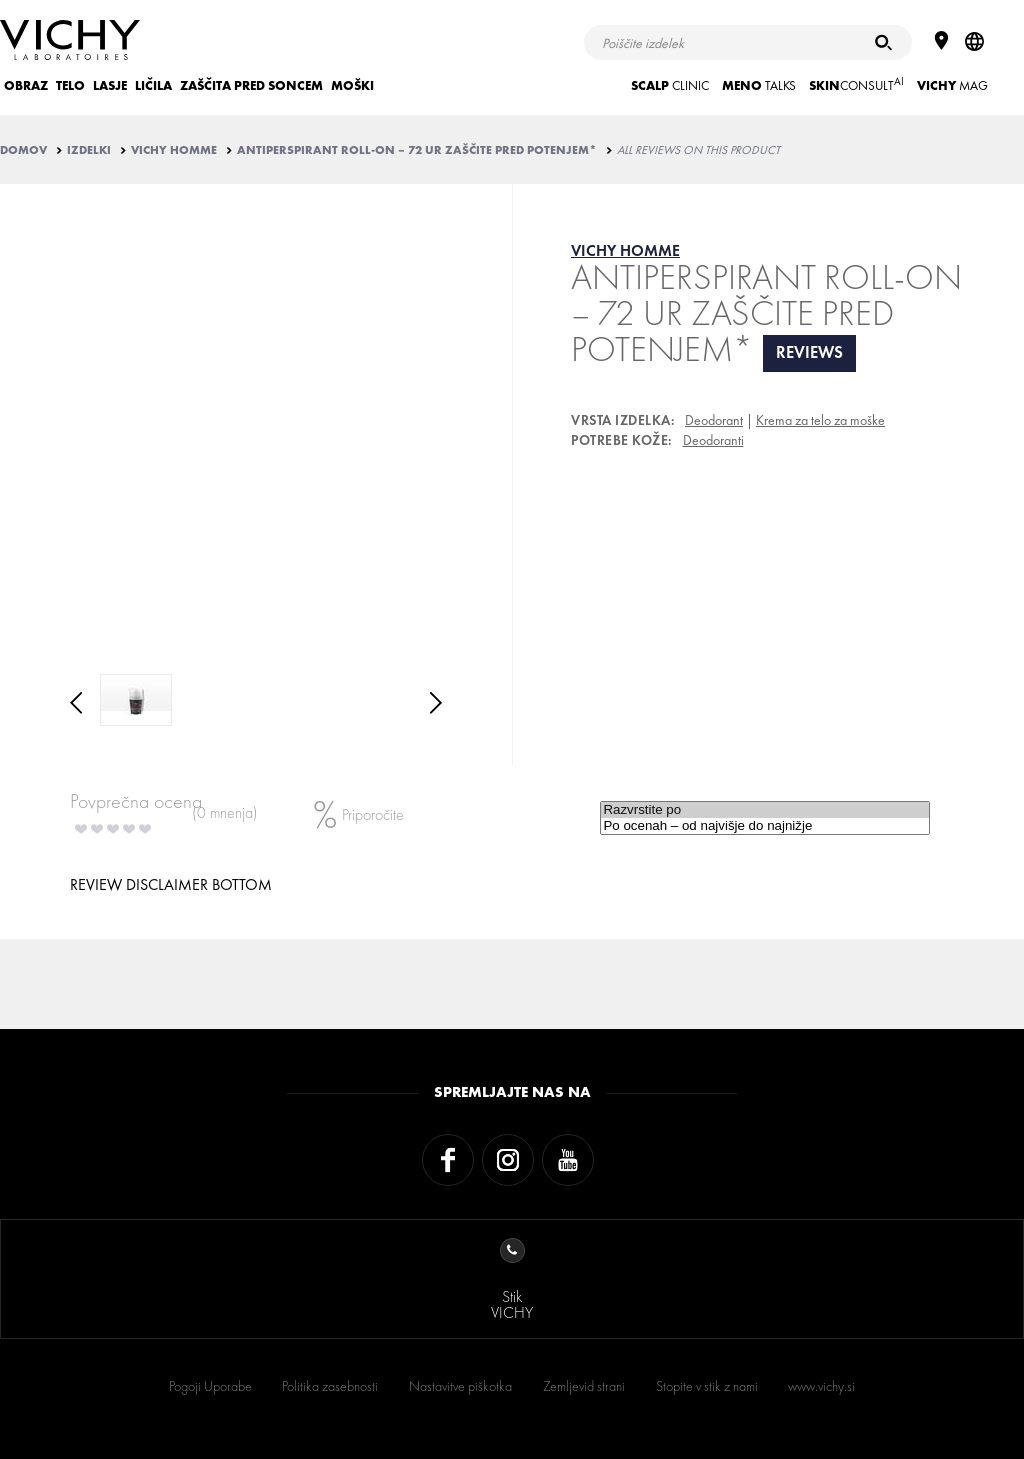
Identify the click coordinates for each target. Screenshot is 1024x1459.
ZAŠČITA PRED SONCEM (251, 85)
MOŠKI (352, 85)
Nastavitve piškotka (460, 1386)
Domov (23, 150)
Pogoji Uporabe (210, 1386)
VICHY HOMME (174, 150)
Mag (952, 85)
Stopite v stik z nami (707, 1386)
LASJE (110, 85)
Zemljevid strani (584, 1386)
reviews (809, 352)
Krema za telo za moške (820, 420)
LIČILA (153, 85)
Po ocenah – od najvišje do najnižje (765, 826)
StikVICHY (512, 1280)
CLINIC (670, 85)
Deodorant (714, 420)
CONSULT (856, 84)
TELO (70, 85)
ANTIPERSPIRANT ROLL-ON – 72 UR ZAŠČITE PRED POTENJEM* (417, 150)
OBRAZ (26, 85)
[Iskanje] (883, 42)
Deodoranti (713, 440)
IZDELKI (89, 150)
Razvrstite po (765, 810)
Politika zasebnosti (330, 1386)
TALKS (759, 85)
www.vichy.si (821, 1386)
